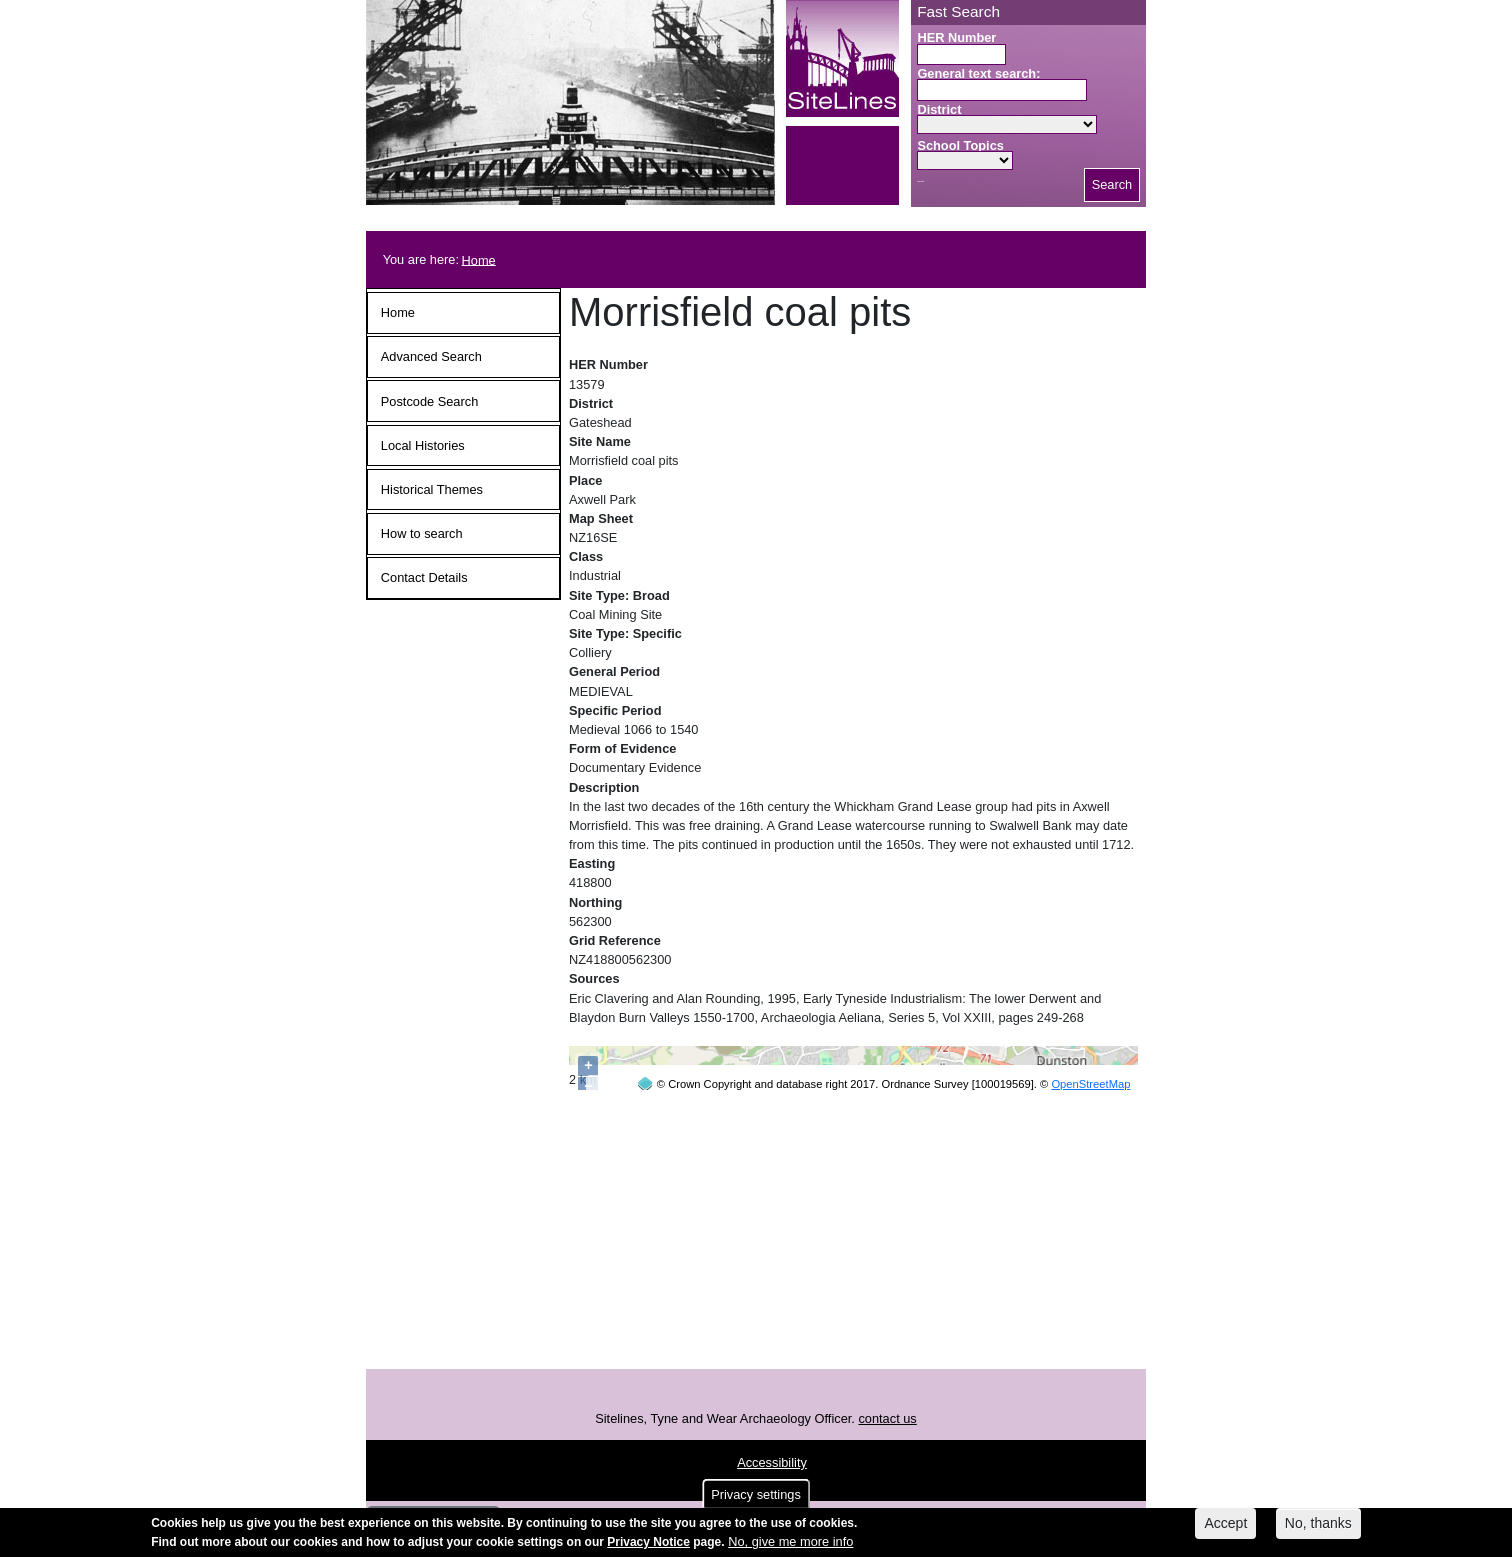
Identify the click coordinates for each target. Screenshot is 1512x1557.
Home (479, 259)
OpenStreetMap (1090, 1402)
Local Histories (423, 445)
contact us (887, 1469)
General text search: (978, 73)
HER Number (956, 37)
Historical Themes (432, 489)
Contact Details (424, 577)
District (939, 109)
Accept (1225, 1523)
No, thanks (1318, 1523)
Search (1112, 184)
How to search (422, 533)
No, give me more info (790, 1541)
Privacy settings (756, 1494)
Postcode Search (429, 401)
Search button (920, 181)
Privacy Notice (648, 1542)
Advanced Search (431, 356)
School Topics (960, 145)
